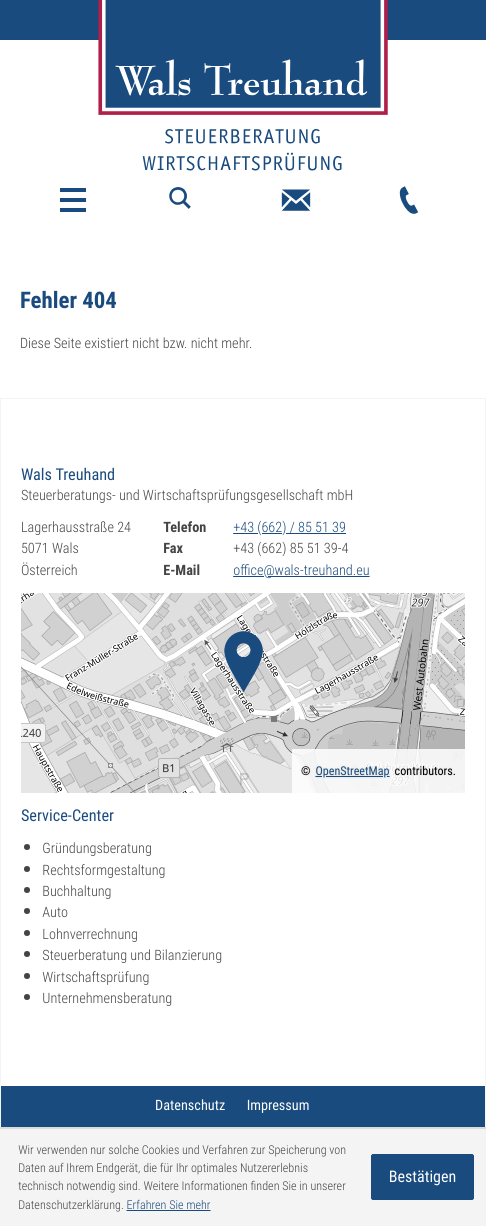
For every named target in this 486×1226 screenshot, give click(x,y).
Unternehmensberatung (107, 999)
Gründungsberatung (97, 849)
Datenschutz (190, 1106)
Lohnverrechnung (90, 935)
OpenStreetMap (352, 771)
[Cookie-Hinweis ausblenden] (422, 1177)
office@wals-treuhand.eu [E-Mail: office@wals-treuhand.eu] (301, 571)
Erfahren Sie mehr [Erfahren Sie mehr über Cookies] (169, 1205)
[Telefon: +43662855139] (409, 200)
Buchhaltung (76, 892)
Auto (55, 913)
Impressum (278, 1106)
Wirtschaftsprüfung (95, 978)
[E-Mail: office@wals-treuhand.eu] (296, 200)
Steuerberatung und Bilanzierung (132, 956)
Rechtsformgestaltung (103, 871)
